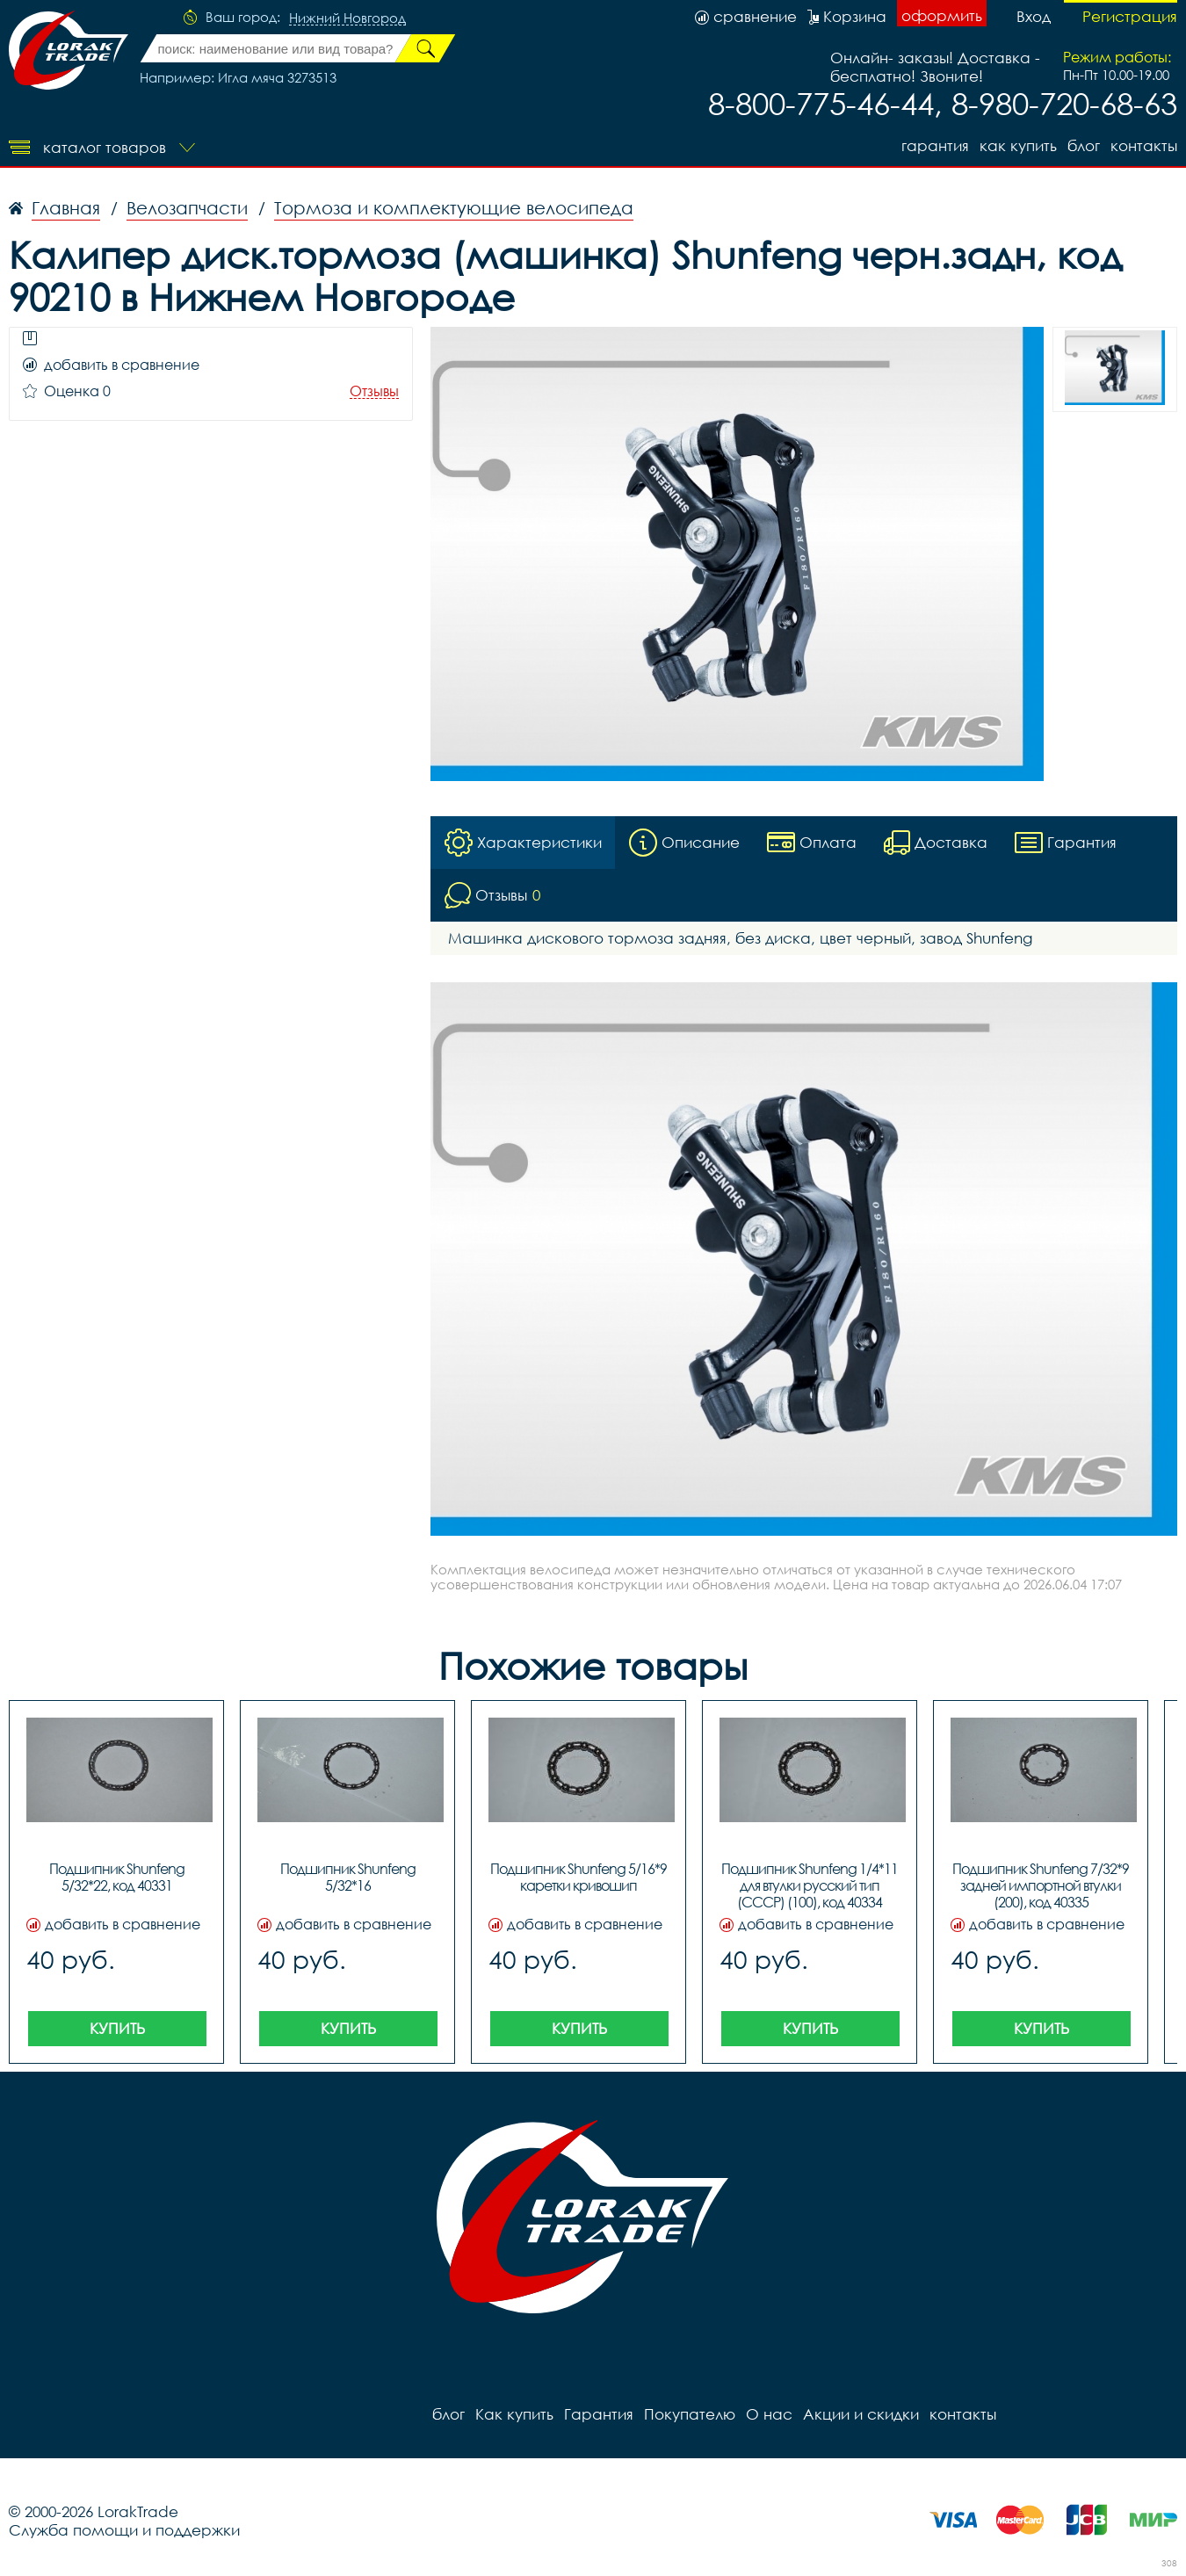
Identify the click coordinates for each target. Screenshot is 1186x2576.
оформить (941, 15)
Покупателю (689, 2414)
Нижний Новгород (347, 18)
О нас (769, 2414)
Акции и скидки (861, 2414)
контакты (1143, 145)
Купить (117, 2028)
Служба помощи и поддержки (124, 2530)
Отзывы (374, 391)
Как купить (1018, 145)
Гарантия (935, 145)
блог (1083, 145)
